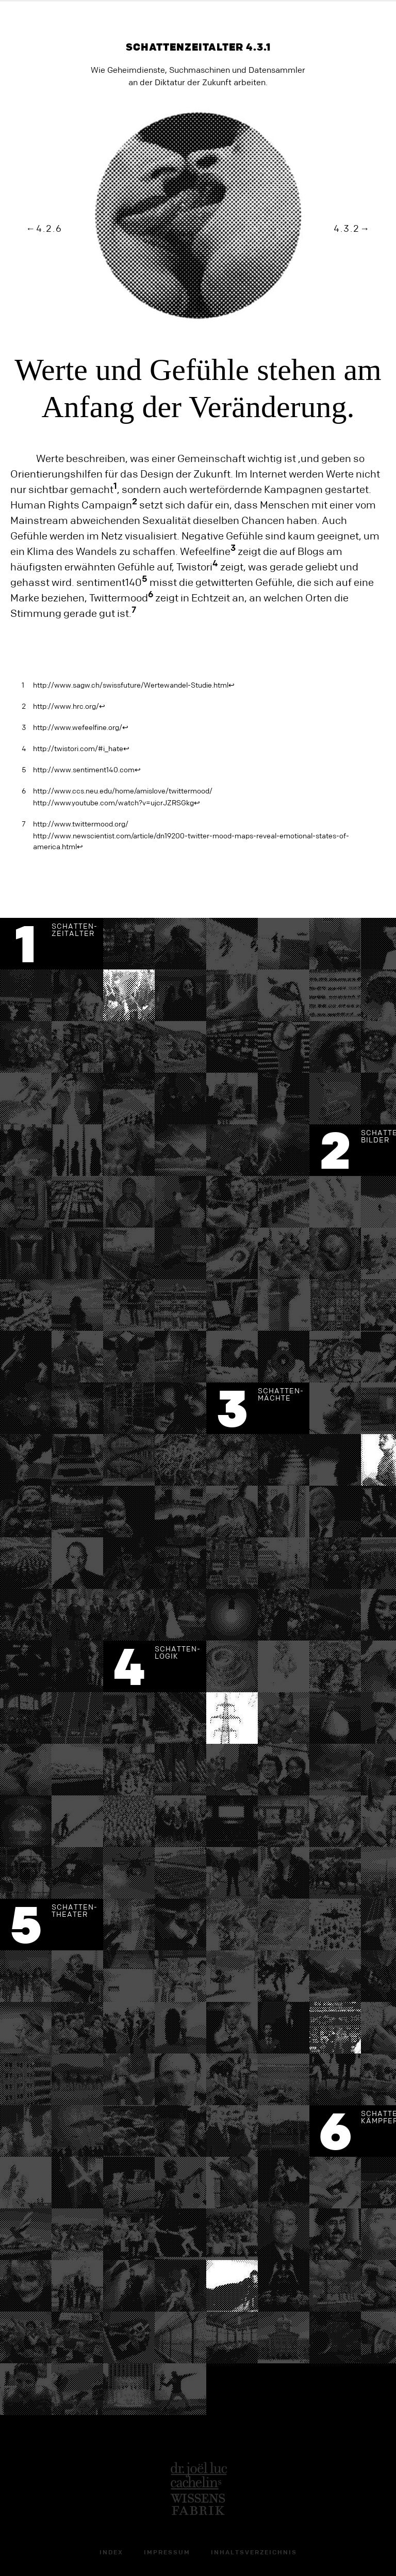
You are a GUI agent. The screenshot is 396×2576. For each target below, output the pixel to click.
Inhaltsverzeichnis (254, 2552)
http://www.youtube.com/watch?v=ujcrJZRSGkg (113, 803)
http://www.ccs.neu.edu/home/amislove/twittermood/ (122, 791)
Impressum (167, 2552)
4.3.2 (347, 229)
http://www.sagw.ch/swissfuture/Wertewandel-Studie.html (130, 685)
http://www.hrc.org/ (66, 706)
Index (111, 2552)
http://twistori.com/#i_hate (78, 749)
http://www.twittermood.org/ (80, 824)
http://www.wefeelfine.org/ (77, 728)
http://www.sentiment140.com (84, 770)
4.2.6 (49, 229)
